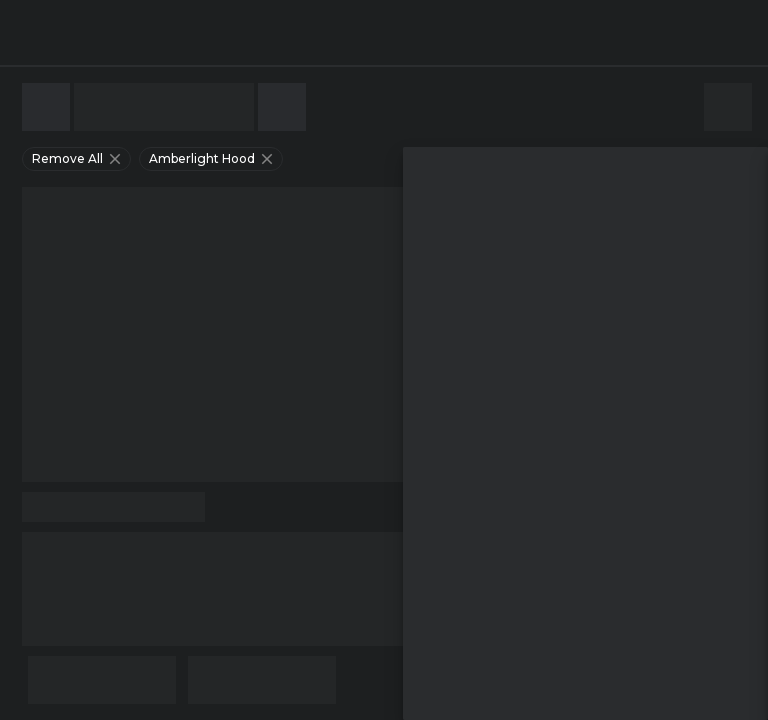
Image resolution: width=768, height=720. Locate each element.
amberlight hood (212, 159)
